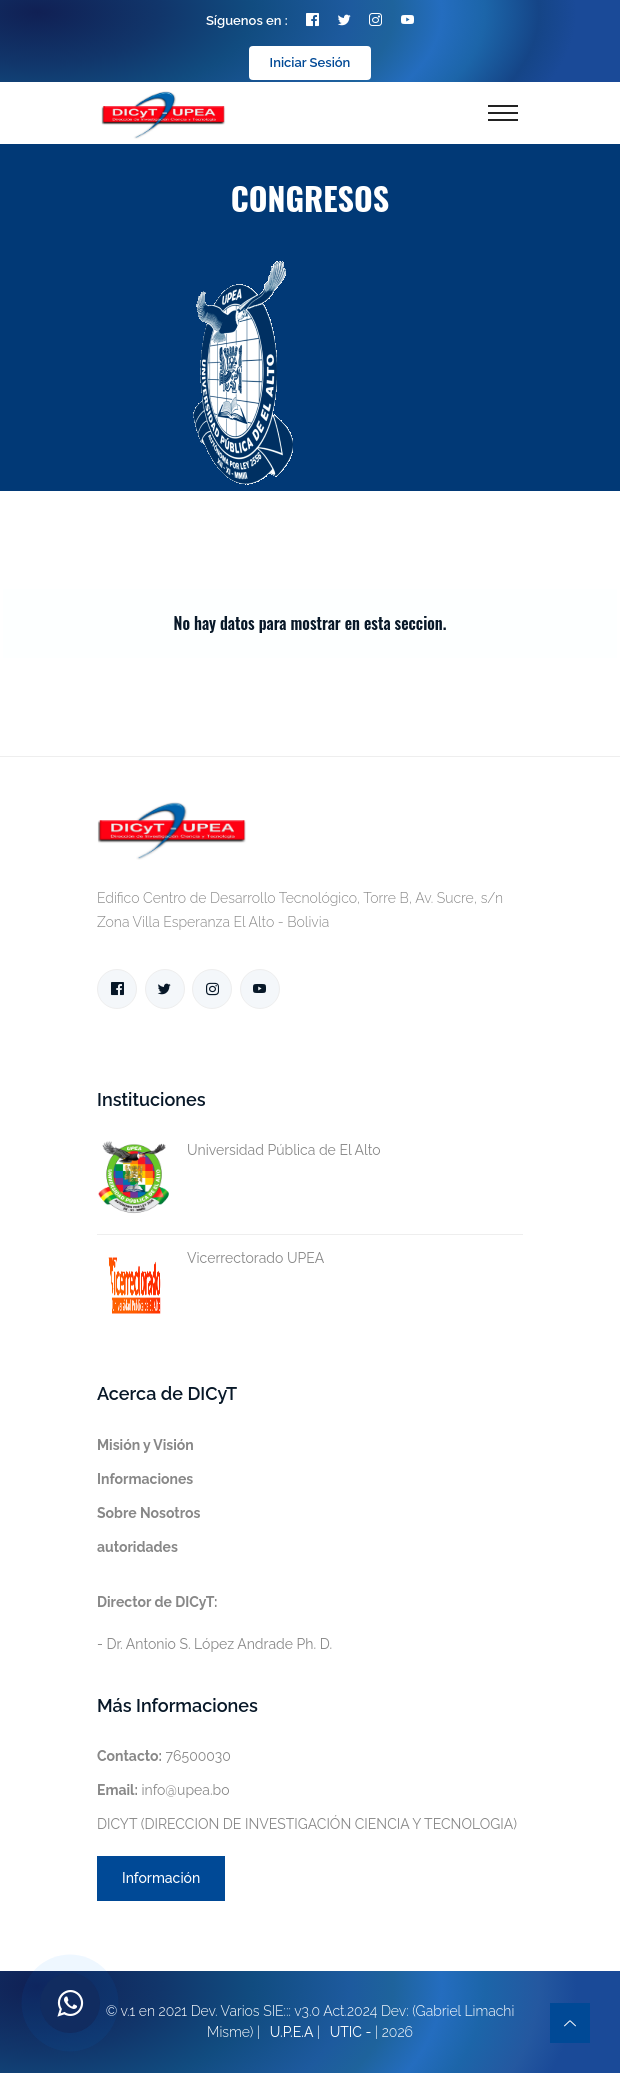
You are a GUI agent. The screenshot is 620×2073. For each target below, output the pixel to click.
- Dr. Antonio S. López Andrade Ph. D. (214, 1623)
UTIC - (351, 2032)
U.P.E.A (292, 2032)
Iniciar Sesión (310, 62)
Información (161, 1878)
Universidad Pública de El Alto (239, 1150)
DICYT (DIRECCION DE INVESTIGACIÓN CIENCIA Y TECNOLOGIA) (307, 1824)
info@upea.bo (163, 1790)
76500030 (164, 1756)
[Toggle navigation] (503, 113)
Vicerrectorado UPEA (210, 1258)
